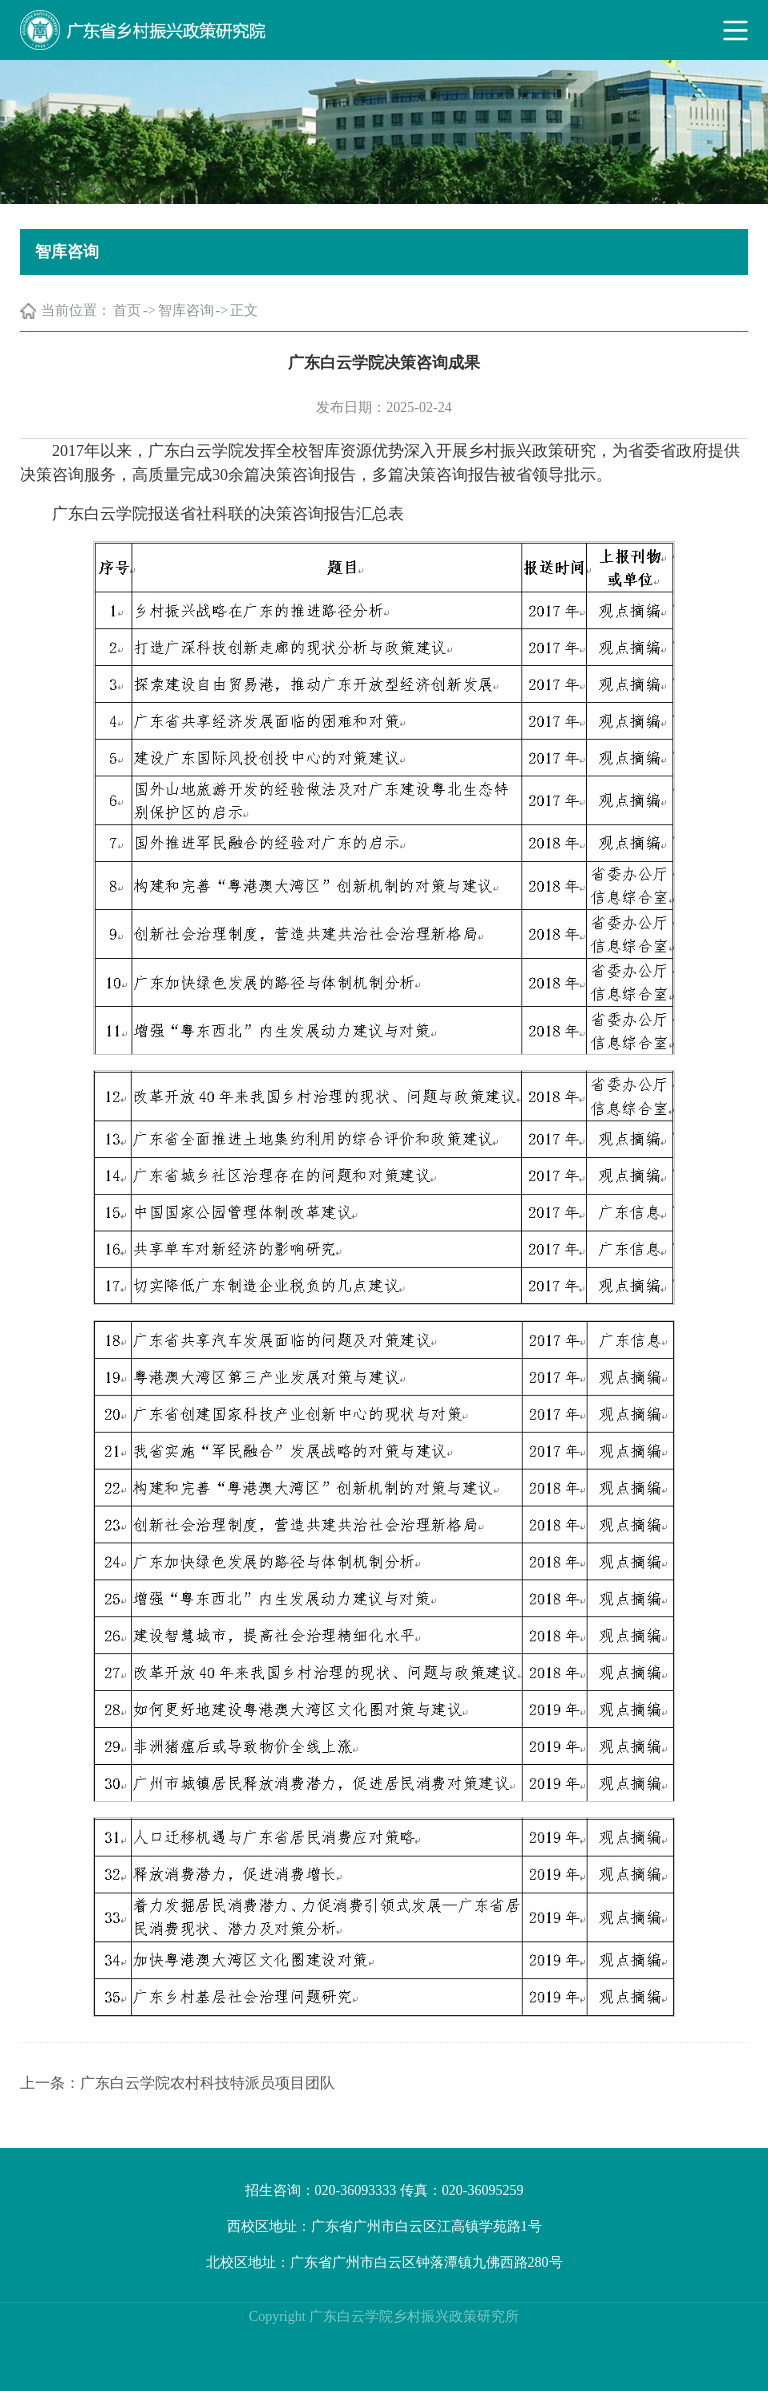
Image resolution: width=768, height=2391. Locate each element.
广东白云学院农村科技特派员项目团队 (207, 2083)
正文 (244, 310)
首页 (127, 310)
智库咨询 (186, 310)
